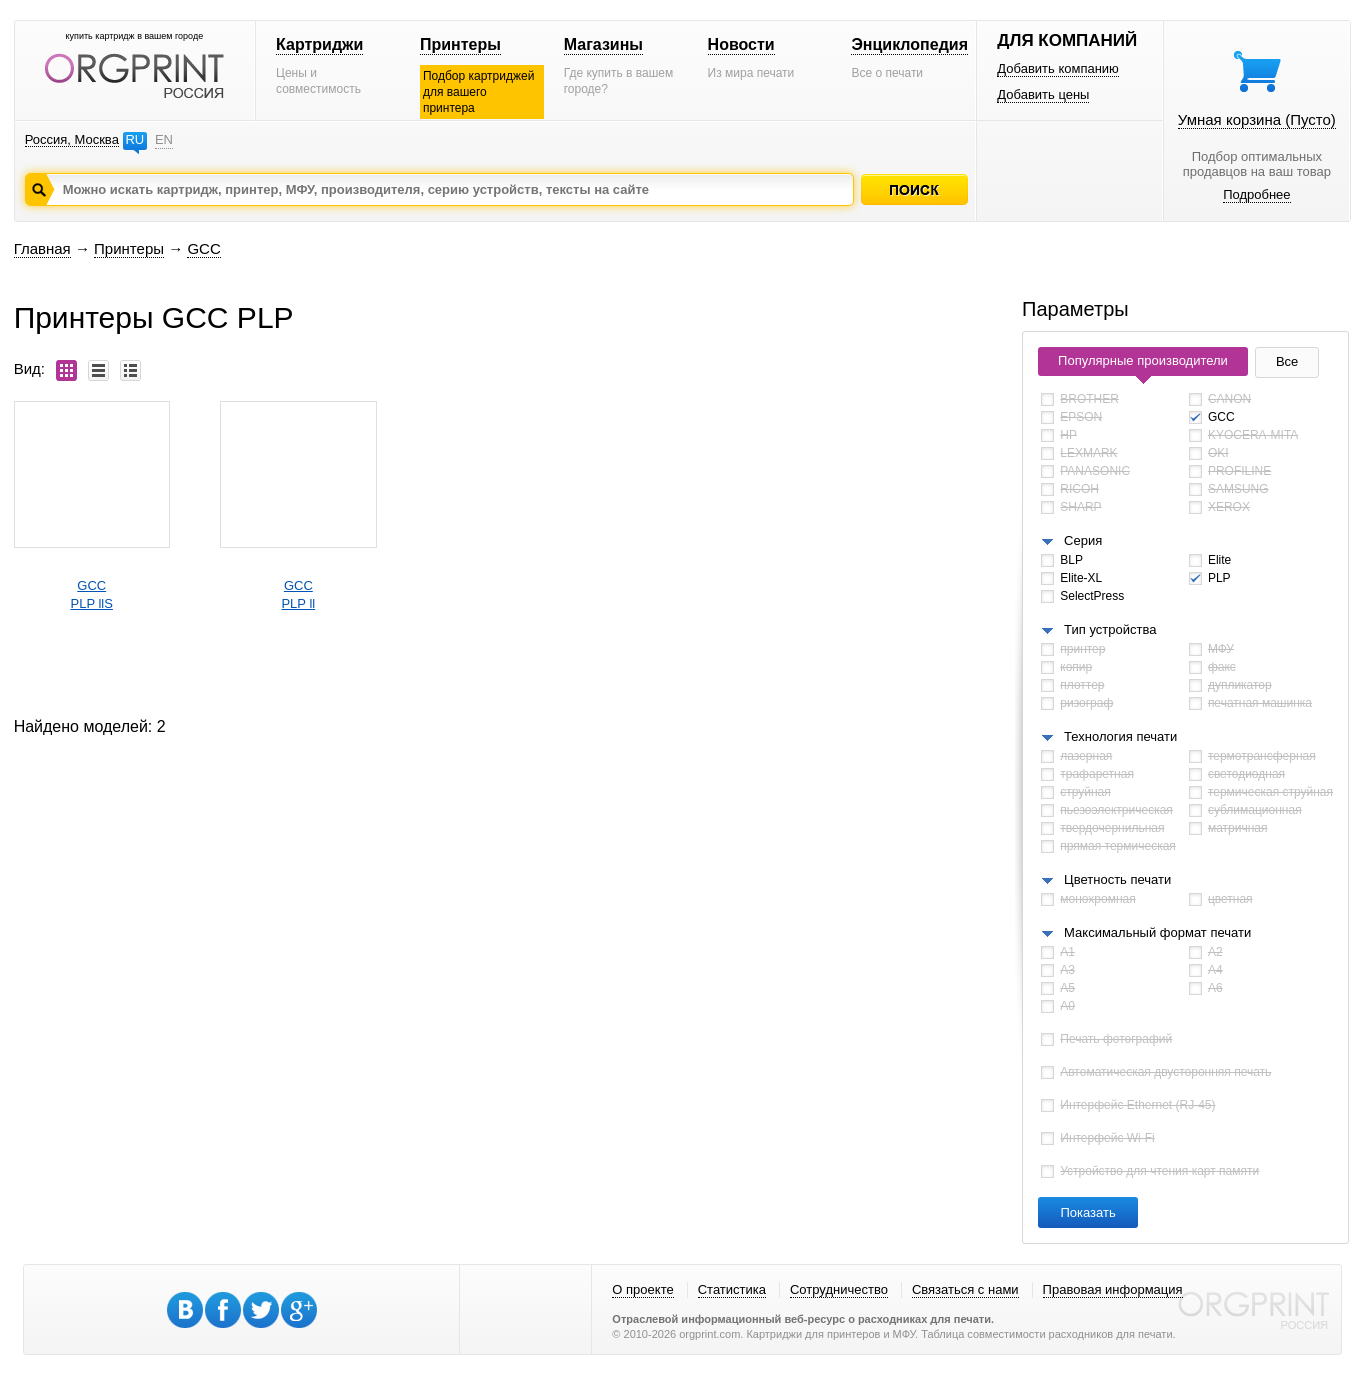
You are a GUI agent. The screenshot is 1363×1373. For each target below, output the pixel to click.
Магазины (603, 44)
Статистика (732, 1289)
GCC (203, 248)
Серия (1083, 540)
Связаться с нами (965, 1289)
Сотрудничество (839, 1289)
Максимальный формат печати (1157, 932)
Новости (741, 44)
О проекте (642, 1289)
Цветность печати (1117, 879)
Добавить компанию (1058, 68)
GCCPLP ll (298, 594)
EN (164, 139)
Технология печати (1120, 736)
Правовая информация (1113, 1289)
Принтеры (460, 44)
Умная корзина (1257, 119)
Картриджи (319, 44)
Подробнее (1256, 194)
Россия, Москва (72, 139)
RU (134, 139)
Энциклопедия (909, 44)
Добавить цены (1043, 94)
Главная (42, 248)
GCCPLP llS (92, 594)
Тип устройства (1110, 629)
